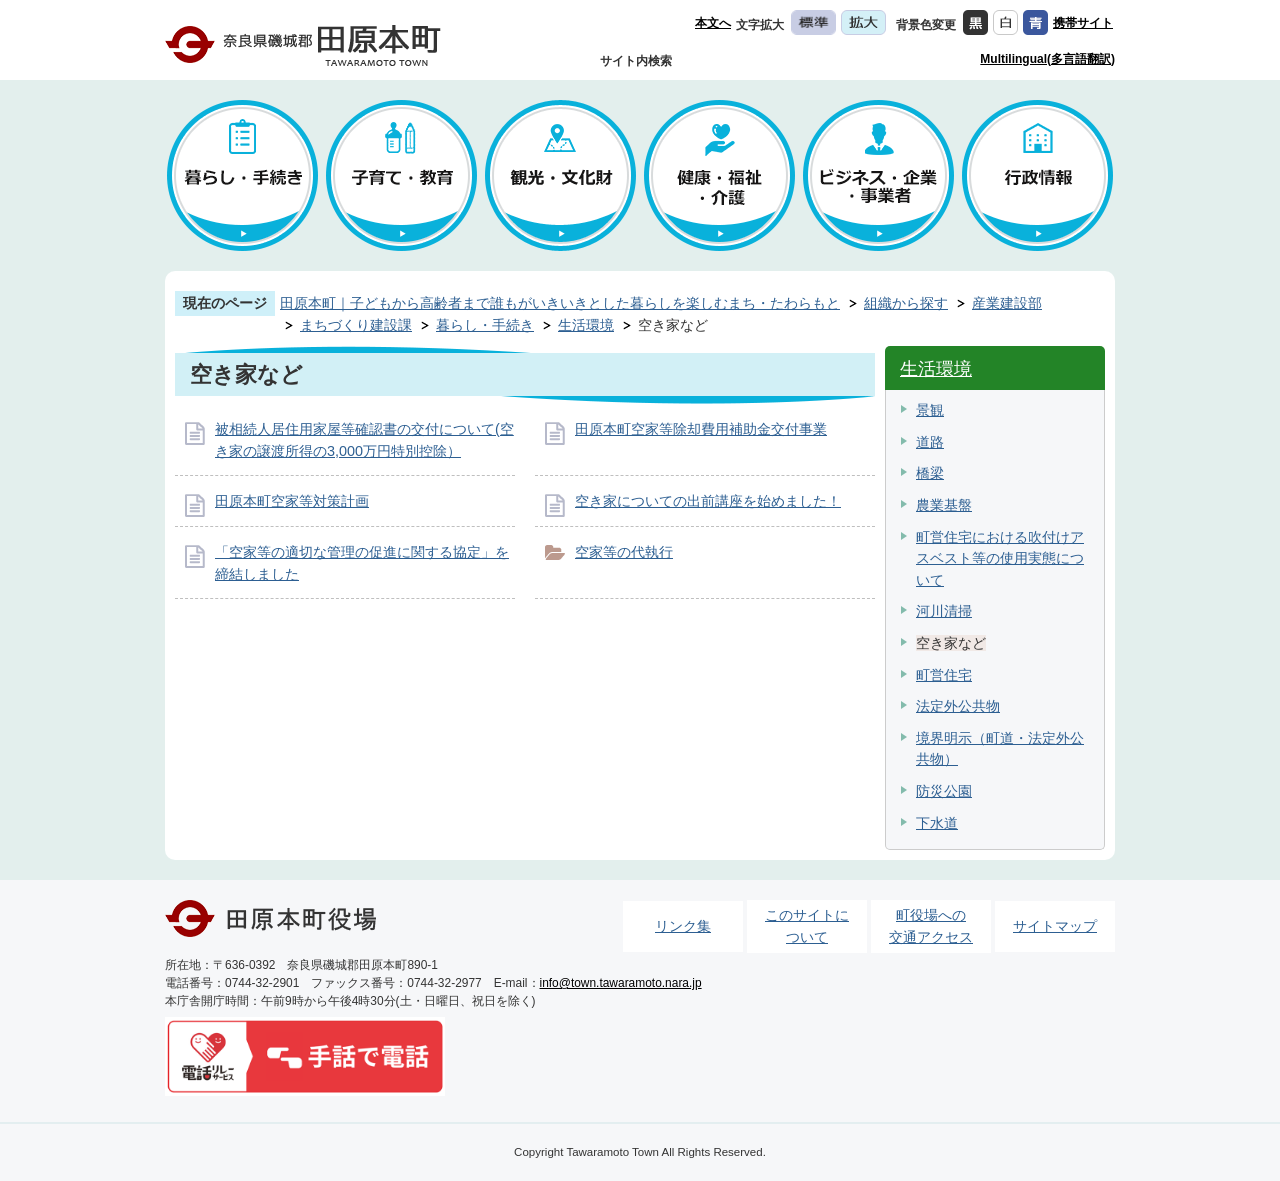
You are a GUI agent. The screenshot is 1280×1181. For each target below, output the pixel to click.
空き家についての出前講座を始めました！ (708, 501)
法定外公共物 (958, 706)
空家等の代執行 (624, 552)
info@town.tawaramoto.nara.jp (621, 983)
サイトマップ (1055, 926)
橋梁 (930, 473)
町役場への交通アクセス (931, 926)
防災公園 (944, 791)
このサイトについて (807, 926)
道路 (930, 442)
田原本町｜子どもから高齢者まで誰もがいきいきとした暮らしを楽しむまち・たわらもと (560, 303)
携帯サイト (1083, 23)
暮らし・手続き (485, 325)
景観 (930, 410)
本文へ (713, 23)
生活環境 (586, 325)
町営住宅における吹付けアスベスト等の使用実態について (1000, 558)
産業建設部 (1007, 303)
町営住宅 (944, 675)
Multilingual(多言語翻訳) (1047, 59)
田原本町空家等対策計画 (292, 501)
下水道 (937, 823)
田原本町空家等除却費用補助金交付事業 (701, 429)
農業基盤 (944, 505)
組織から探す (906, 303)
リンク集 (683, 926)
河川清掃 (944, 611)
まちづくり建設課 (356, 325)
